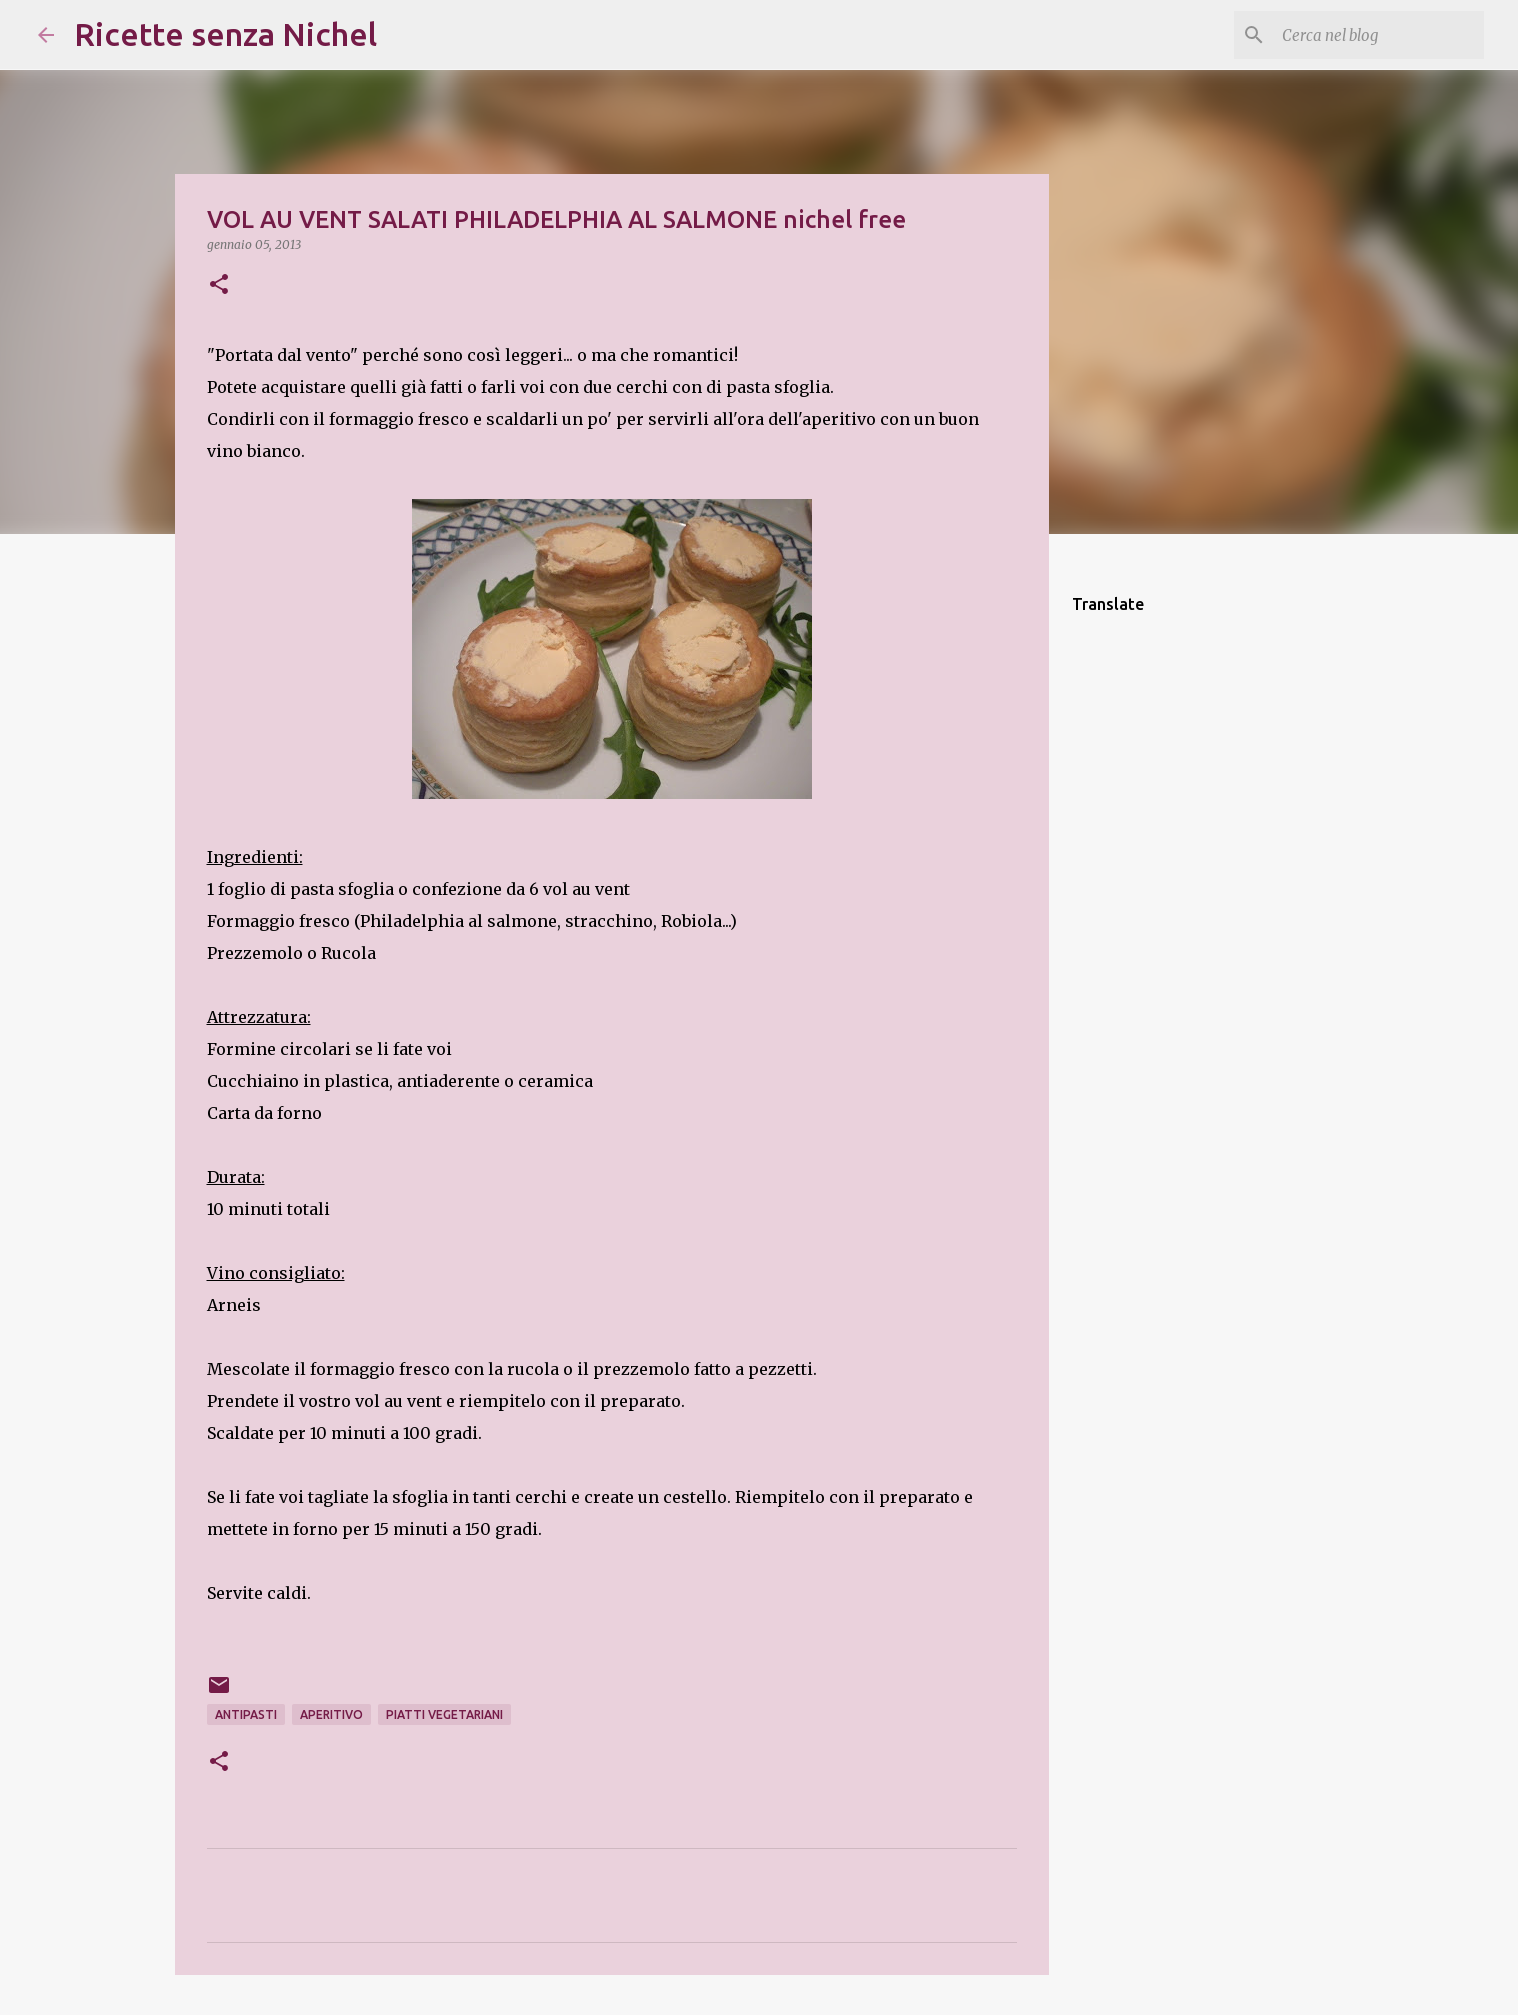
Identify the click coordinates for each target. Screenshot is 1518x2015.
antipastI (246, 1714)
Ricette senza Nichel (225, 34)
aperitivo (331, 1714)
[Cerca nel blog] (1379, 35)
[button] (219, 285)
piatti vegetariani (444, 1714)
